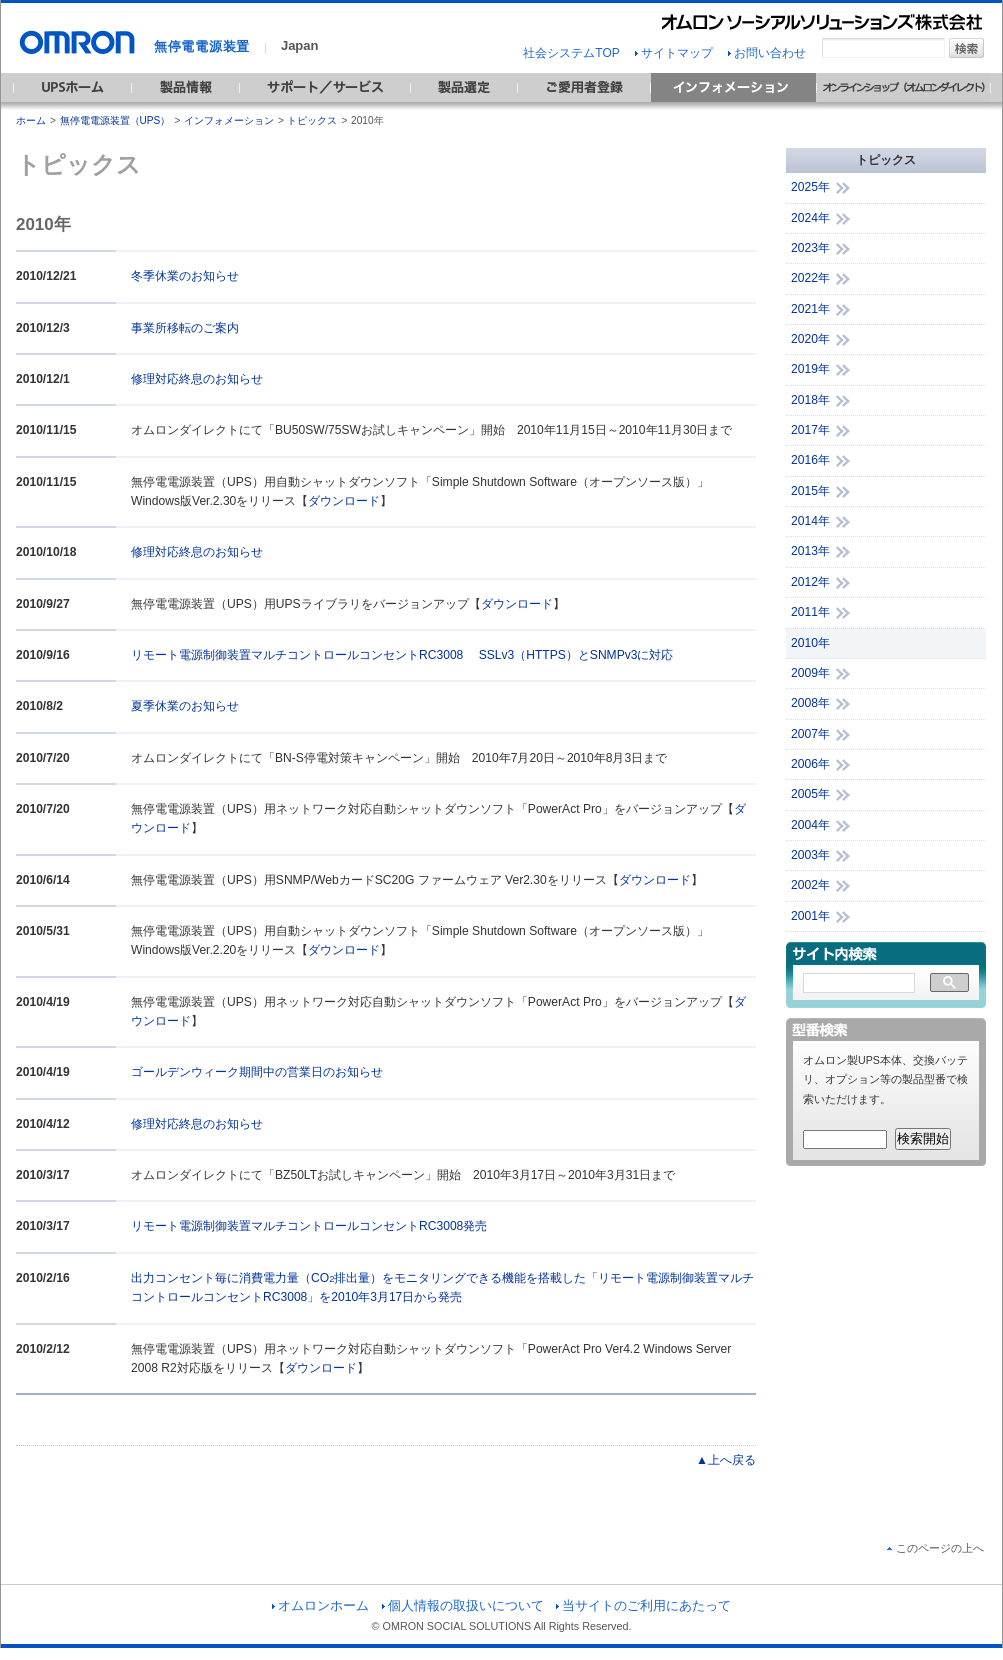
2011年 (810, 612)
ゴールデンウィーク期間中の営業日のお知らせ (257, 1072)
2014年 (810, 521)
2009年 (810, 673)
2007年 (810, 734)
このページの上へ (935, 1548)
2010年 (810, 643)
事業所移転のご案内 (185, 328)
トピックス (312, 120)
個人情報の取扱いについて (463, 1605)
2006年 (810, 764)
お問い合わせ (767, 53)
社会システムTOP (571, 53)
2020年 (810, 339)
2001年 (810, 916)
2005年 (810, 794)
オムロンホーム (320, 1605)
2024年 (810, 218)
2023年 (810, 248)
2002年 (810, 885)
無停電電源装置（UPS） (115, 120)
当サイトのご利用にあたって (643, 1605)
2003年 (810, 855)
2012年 (810, 582)
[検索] (859, 984)
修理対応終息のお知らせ (197, 379)
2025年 (810, 187)
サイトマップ (674, 53)
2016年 (810, 460)
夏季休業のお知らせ (185, 706)
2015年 (810, 491)
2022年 (810, 278)
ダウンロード (344, 501)
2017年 (810, 430)
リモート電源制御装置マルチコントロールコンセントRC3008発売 (309, 1226)
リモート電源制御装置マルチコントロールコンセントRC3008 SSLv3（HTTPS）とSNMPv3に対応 (402, 655)
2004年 (810, 825)
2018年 (810, 400)
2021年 (810, 309)
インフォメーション (229, 120)
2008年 (810, 703)
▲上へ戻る (726, 1460)
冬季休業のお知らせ (185, 276)
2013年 (810, 551)
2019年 (810, 369)
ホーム (31, 120)
